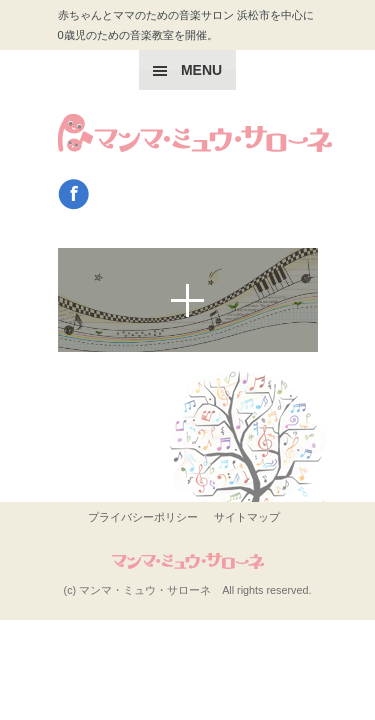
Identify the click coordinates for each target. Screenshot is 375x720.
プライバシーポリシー (143, 517)
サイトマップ (247, 517)
